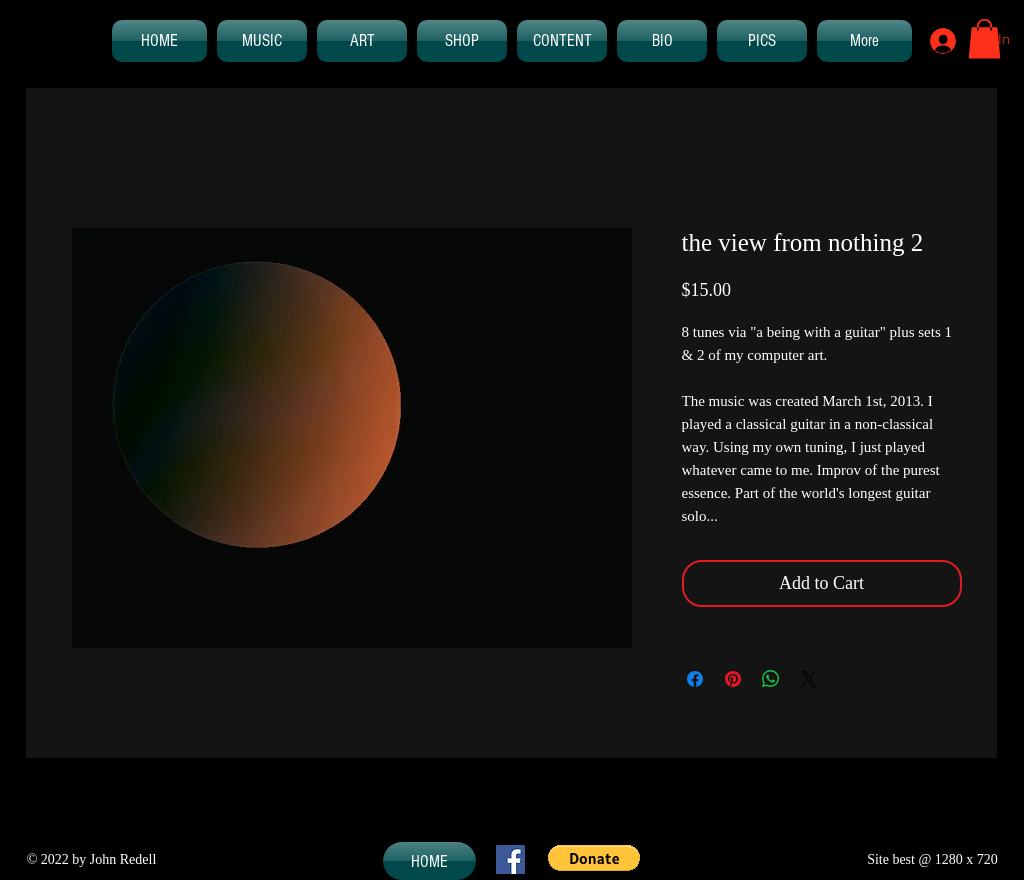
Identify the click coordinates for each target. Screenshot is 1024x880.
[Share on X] (809, 679)
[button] (984, 38)
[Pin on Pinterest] (733, 679)
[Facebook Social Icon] (510, 859)
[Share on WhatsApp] (771, 679)
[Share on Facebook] (695, 679)
